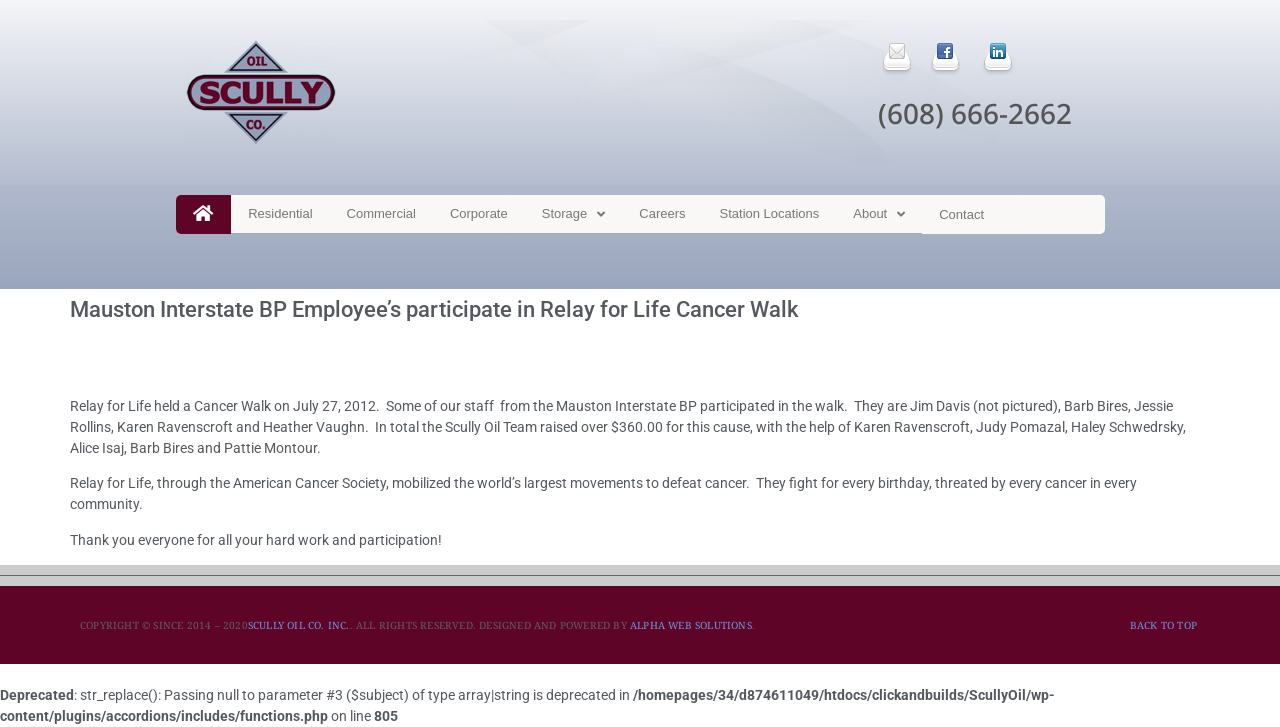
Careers (662, 213)
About (879, 214)
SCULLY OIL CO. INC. (299, 625)
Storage (574, 214)
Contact (961, 214)
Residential (280, 213)
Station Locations (770, 213)
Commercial (381, 213)
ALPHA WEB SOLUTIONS (691, 625)
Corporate (479, 213)
